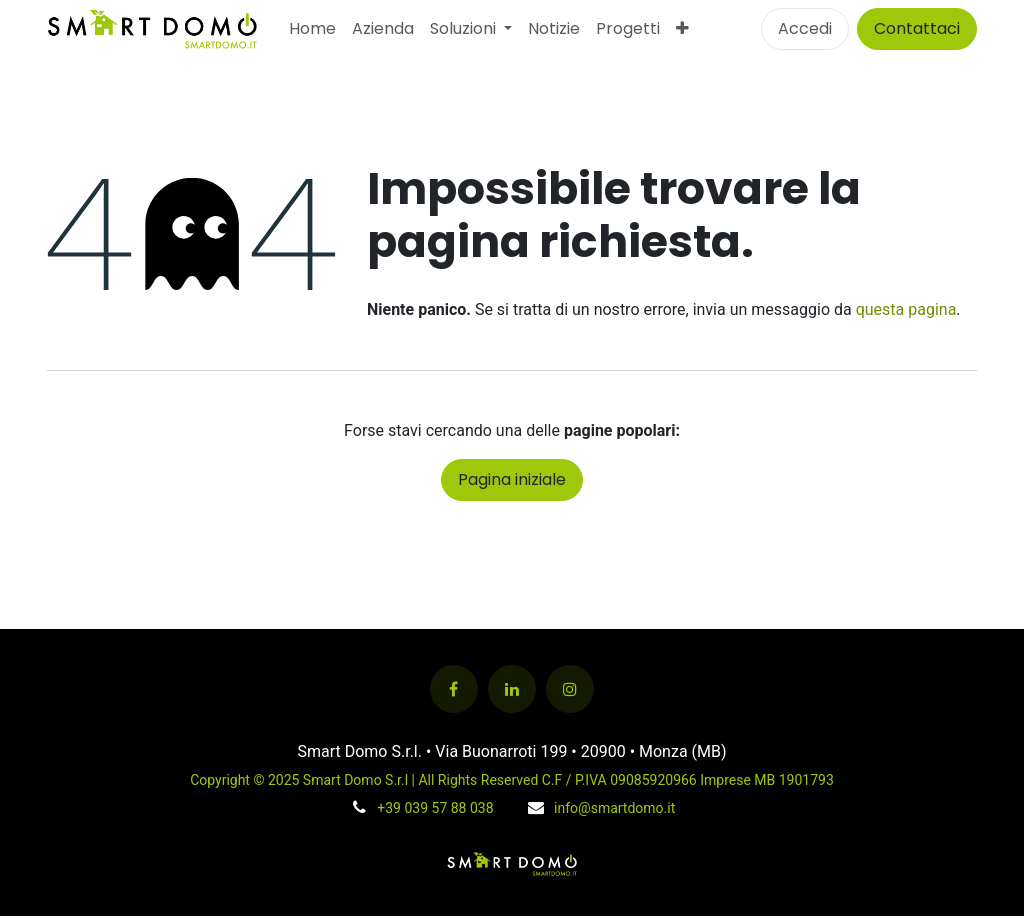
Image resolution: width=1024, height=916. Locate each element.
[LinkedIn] (512, 689)
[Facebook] (454, 689)
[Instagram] (570, 689)
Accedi (805, 28)
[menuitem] (312, 29)
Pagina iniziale (512, 479)
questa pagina (906, 309)
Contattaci (917, 28)
